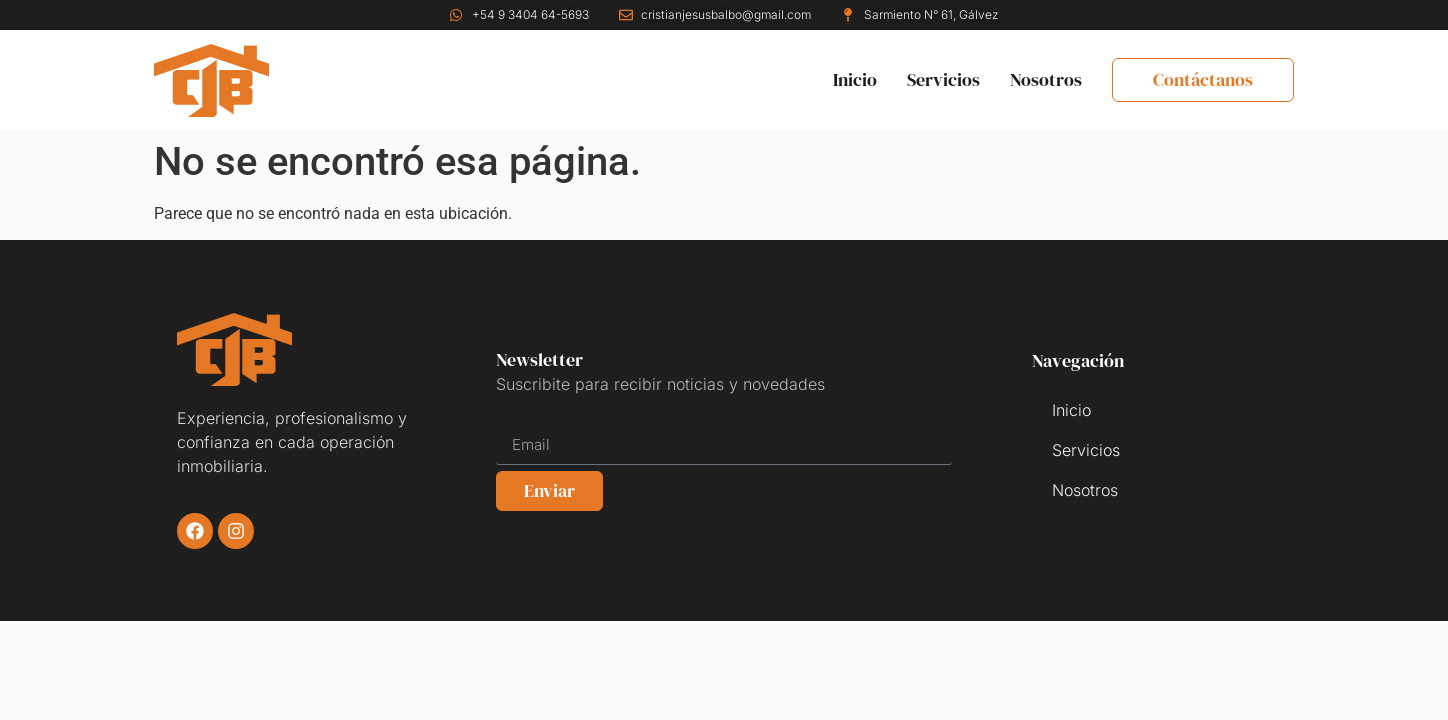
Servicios (943, 79)
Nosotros (1046, 79)
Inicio (855, 79)
